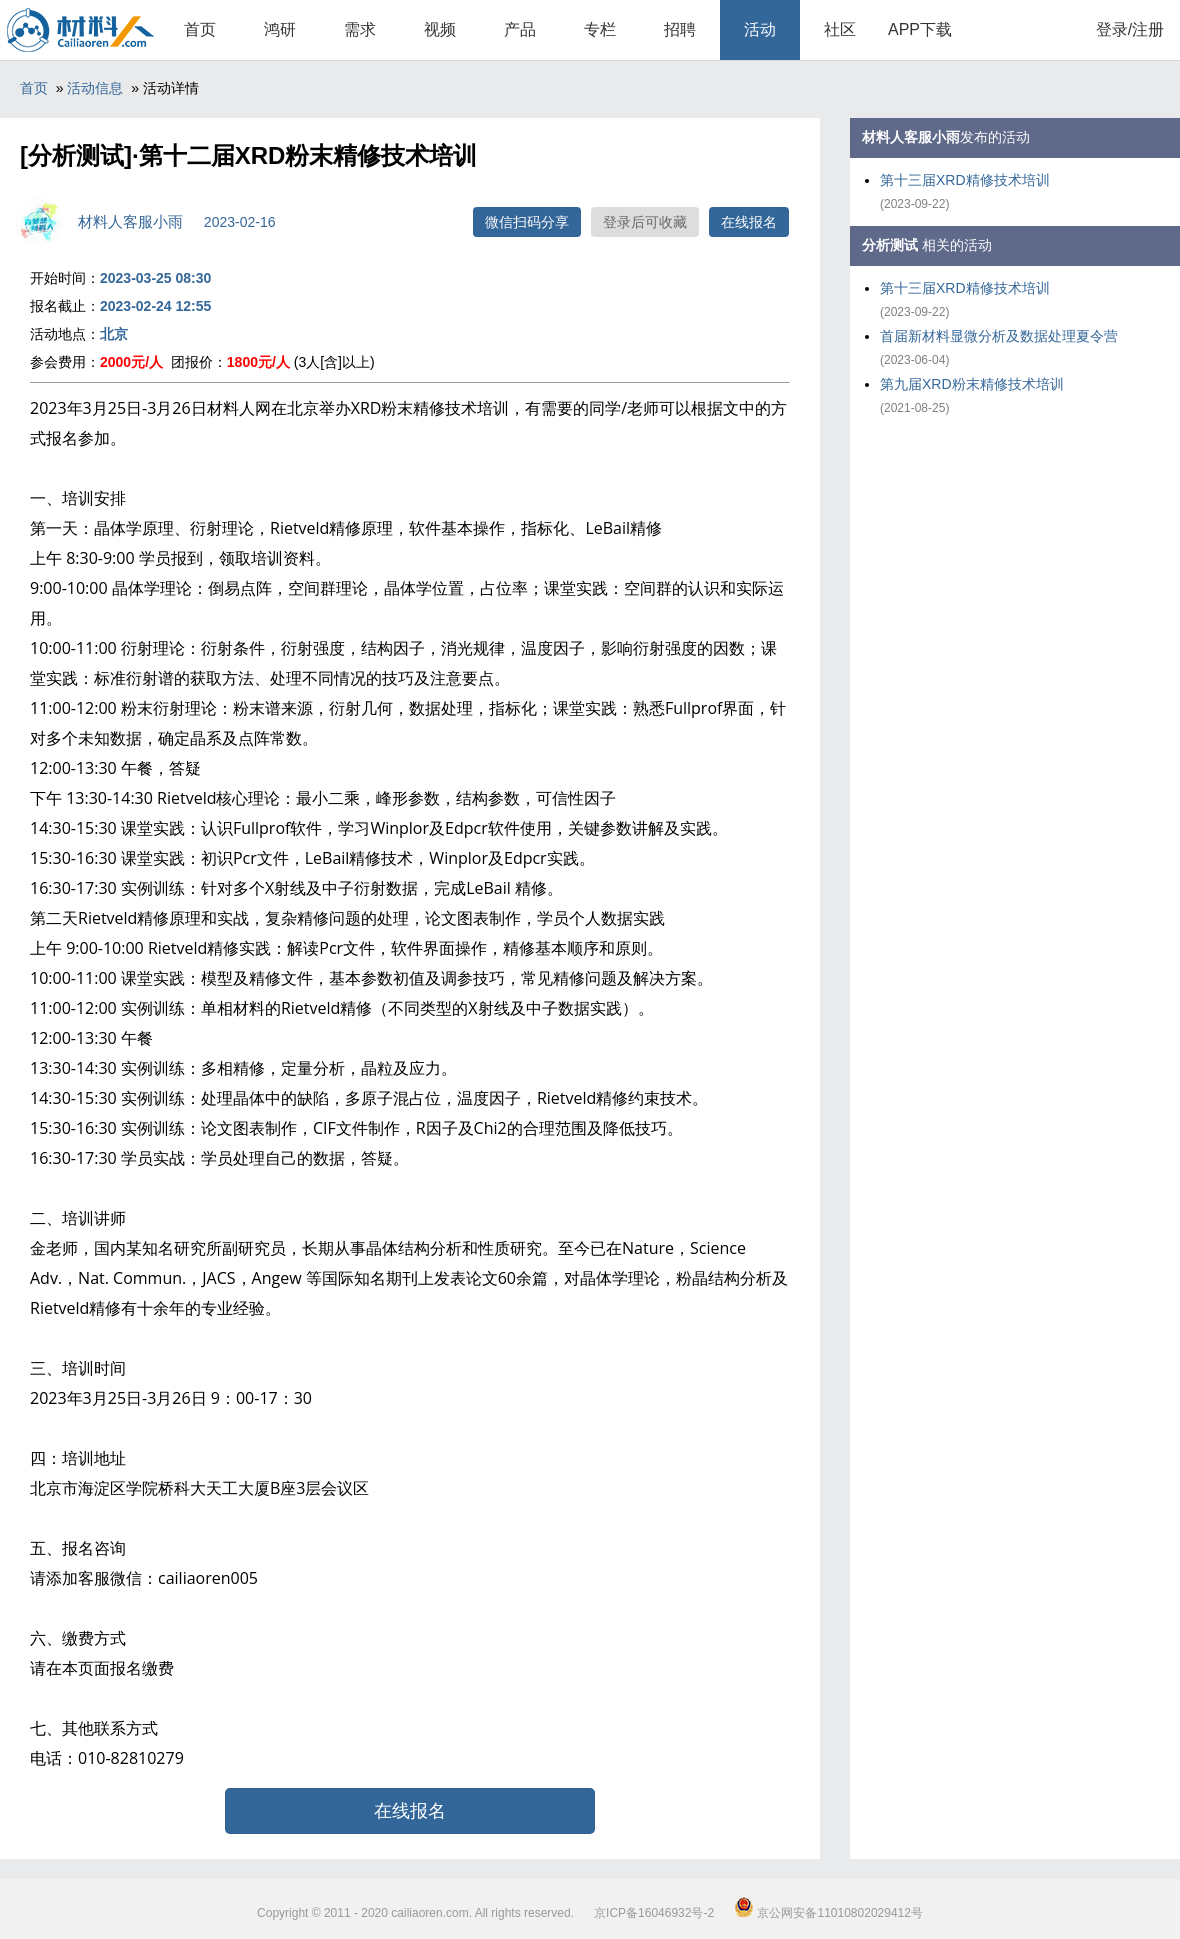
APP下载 (920, 29)
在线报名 (749, 222)
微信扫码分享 (527, 222)
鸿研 (280, 29)
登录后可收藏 (645, 222)
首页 (200, 29)
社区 (840, 29)
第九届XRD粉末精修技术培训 (972, 384)
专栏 (600, 29)
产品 (520, 29)
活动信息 (95, 88)
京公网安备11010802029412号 (828, 1913)
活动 (760, 29)
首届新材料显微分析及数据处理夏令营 (999, 336)
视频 (440, 29)
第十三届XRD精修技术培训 (965, 180)
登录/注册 (1130, 29)
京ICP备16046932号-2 (654, 1913)
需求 (360, 29)
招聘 (680, 29)
